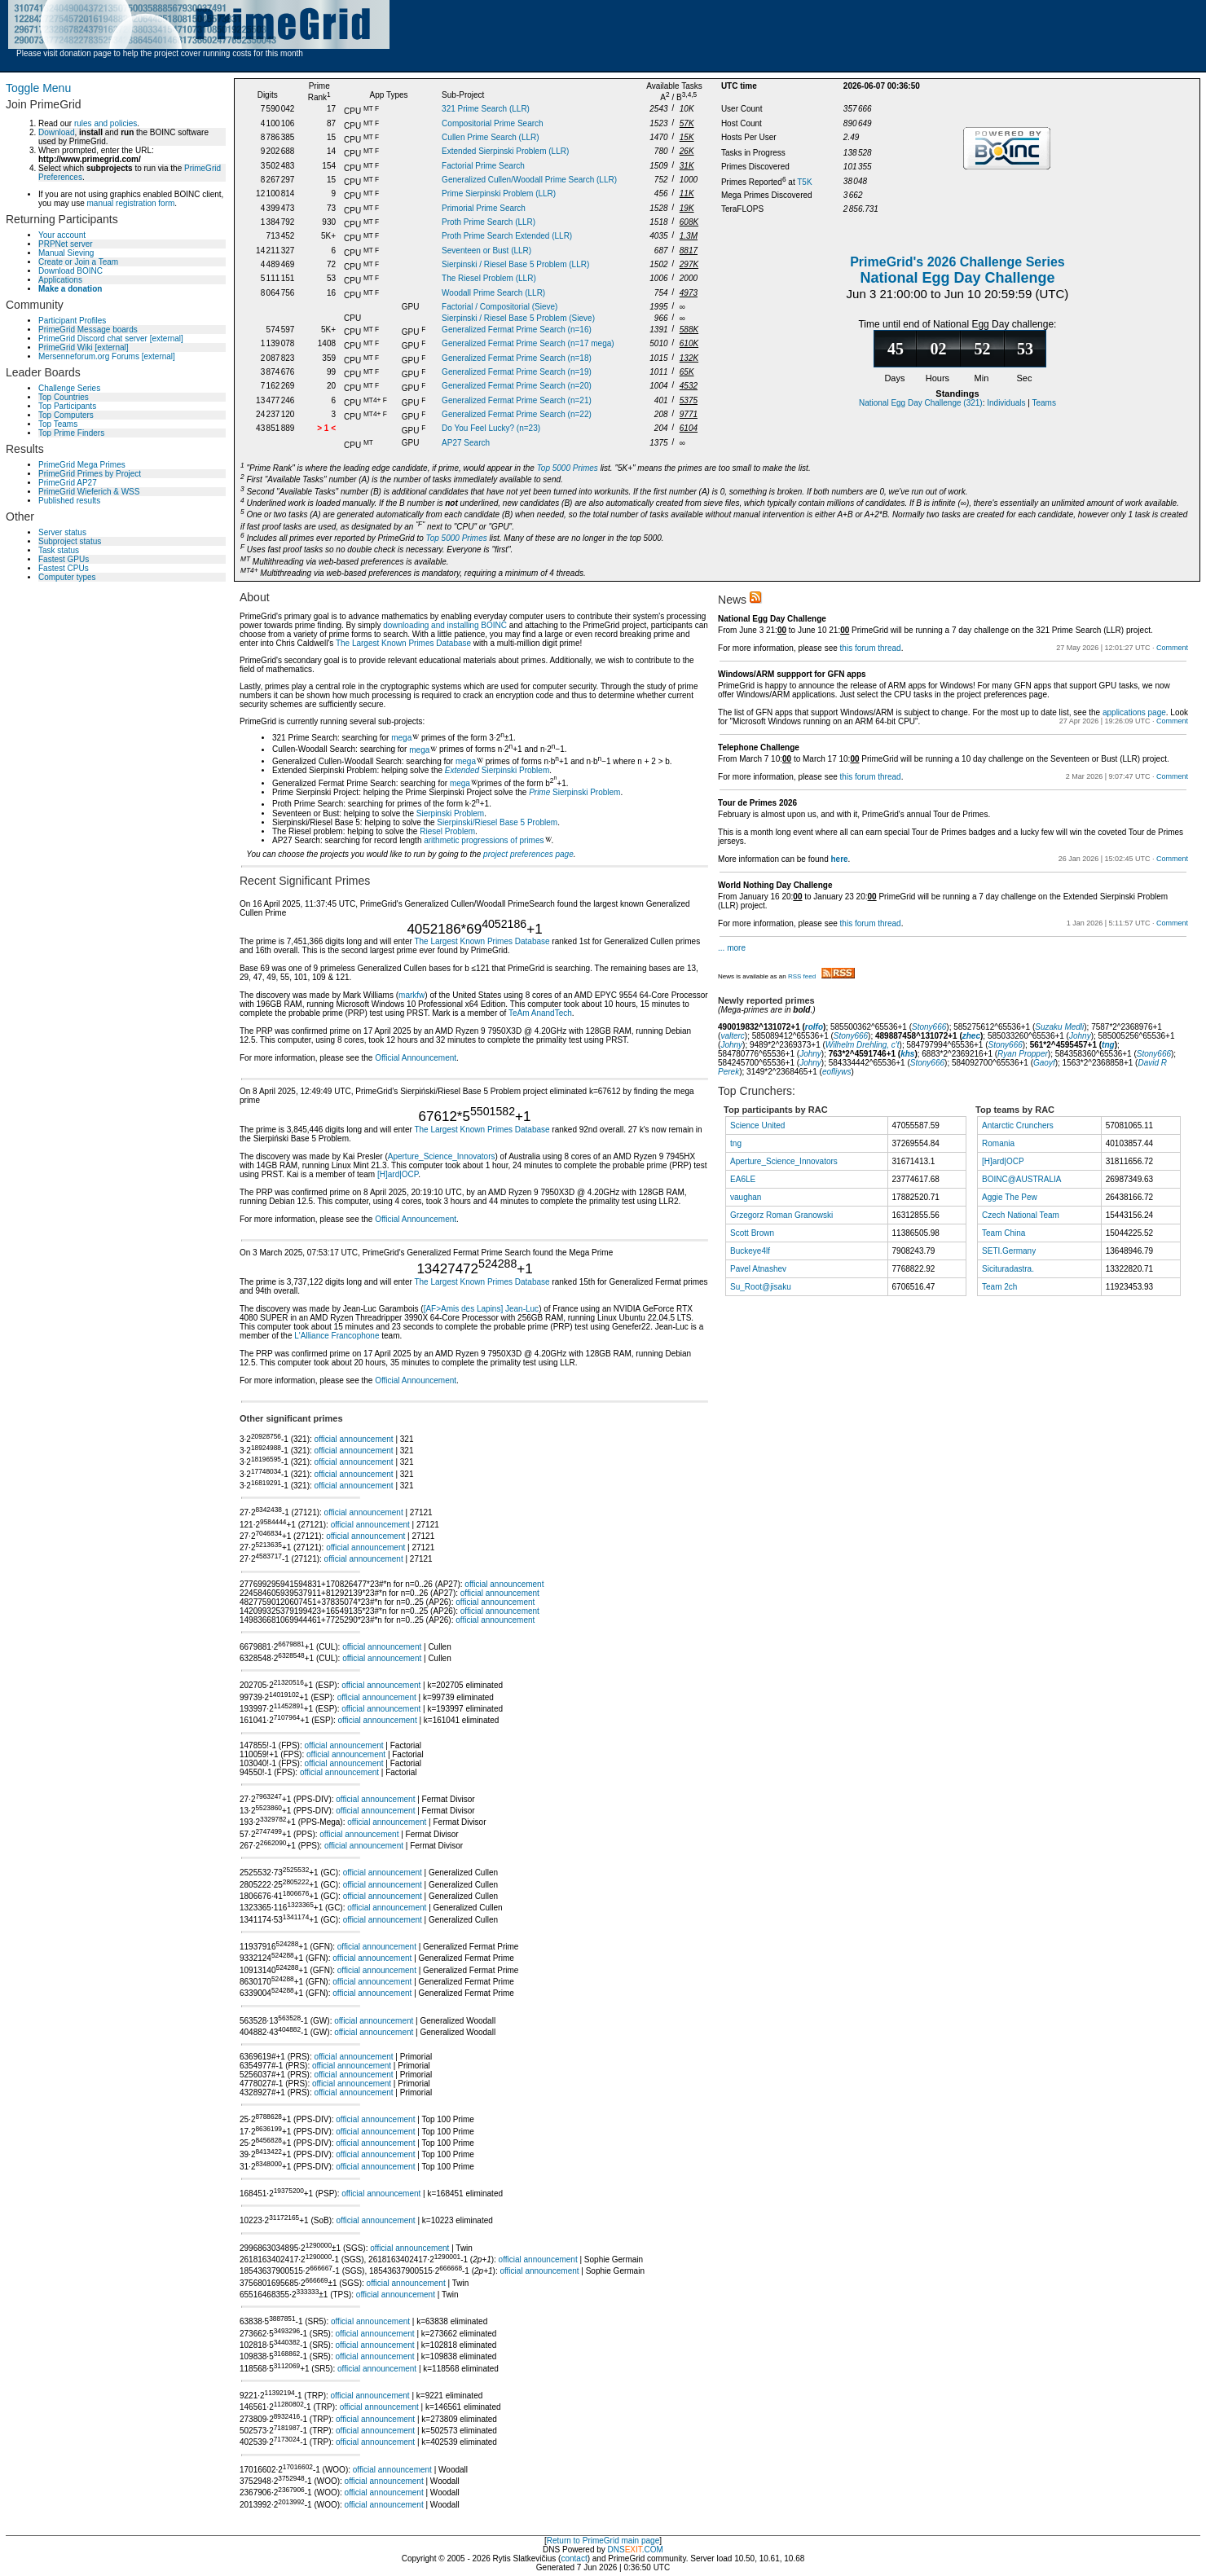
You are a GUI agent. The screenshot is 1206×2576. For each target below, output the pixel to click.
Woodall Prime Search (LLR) (493, 292)
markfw (411, 995)
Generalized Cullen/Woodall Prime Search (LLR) (529, 179)
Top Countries (63, 397)
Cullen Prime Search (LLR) (490, 137)
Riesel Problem (447, 831)
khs (907, 1053)
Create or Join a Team (78, 261)
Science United (757, 1125)
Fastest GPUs (63, 559)
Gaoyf (1044, 1062)
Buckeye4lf (750, 1250)
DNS (616, 2549)
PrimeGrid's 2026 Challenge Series (957, 262)
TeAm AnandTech (540, 1013)
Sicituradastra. (1008, 1268)
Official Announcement (415, 1057)
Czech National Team (1020, 1215)
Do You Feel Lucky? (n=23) (491, 428)
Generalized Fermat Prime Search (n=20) (517, 385)
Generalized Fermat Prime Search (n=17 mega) (528, 343)
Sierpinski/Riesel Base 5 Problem (497, 822)
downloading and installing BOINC (445, 625)
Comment (1172, 648)
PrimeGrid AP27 (67, 482)
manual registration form (130, 203)
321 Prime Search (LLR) (486, 108)
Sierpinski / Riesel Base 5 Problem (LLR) (515, 264)
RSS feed (821, 976)
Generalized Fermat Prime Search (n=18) (517, 358)
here (838, 859)
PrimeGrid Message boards (88, 329)
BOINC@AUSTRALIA (1021, 1179)
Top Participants (67, 406)
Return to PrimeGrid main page (603, 2540)
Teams (1044, 402)
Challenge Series (69, 388)
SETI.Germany (1009, 1250)
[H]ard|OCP (397, 1174)
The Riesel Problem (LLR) (489, 278)
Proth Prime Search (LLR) (488, 222)
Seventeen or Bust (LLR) (486, 250)
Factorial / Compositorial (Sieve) (499, 306)
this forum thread (870, 648)
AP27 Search (466, 442)
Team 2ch (999, 1286)
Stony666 (929, 1026)
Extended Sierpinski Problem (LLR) (505, 151)
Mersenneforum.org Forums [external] (106, 356)
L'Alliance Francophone (336, 1335)
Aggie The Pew (1009, 1197)
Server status (62, 532)
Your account (62, 235)
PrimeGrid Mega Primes (81, 464)
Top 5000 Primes (567, 468)
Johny (1080, 1035)
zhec (971, 1035)
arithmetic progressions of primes (484, 840)
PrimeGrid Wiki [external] (83, 347)
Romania (998, 1143)
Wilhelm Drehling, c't (862, 1044)
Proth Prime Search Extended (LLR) (507, 235)
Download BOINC (70, 270)
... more (732, 947)
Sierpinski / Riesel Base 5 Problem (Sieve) (518, 318)
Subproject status (69, 541)
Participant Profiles (72, 320)
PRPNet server (65, 244)
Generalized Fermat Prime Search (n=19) (517, 371)
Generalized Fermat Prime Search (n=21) (517, 400)
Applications (60, 279)
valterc (732, 1035)
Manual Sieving (66, 252)
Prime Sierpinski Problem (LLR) (499, 193)
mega (401, 737)
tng (1108, 1044)
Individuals (1006, 402)
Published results (69, 500)
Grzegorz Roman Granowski (781, 1215)
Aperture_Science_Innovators (441, 1156)
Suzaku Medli (1059, 1026)
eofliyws (837, 1071)
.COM (644, 2549)
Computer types (67, 577)
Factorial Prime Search (483, 165)
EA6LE (742, 1179)
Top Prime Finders (71, 433)
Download (56, 132)
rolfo (814, 1026)
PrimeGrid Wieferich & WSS (88, 491)
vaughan (745, 1197)
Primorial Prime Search (484, 208)
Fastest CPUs (63, 568)
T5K (804, 182)
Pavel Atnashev (758, 1268)
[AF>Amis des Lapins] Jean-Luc (481, 1308)
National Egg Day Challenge (957, 278)
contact (574, 2558)
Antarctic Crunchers (1018, 1125)
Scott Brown (752, 1233)
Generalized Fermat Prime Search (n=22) (517, 414)
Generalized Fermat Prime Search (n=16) (517, 329)
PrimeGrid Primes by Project (89, 473)
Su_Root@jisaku (760, 1286)
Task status (58, 550)
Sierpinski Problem (497, 770)
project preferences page (528, 854)
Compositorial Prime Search (493, 123)
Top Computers (66, 415)
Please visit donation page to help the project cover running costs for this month (159, 53)
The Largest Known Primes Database (403, 643)
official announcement (354, 1439)
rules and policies (105, 123)
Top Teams (57, 424)
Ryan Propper (1022, 1053)
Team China (1003, 1233)
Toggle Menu (38, 88)
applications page (1134, 712)
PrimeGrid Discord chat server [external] (110, 338)
